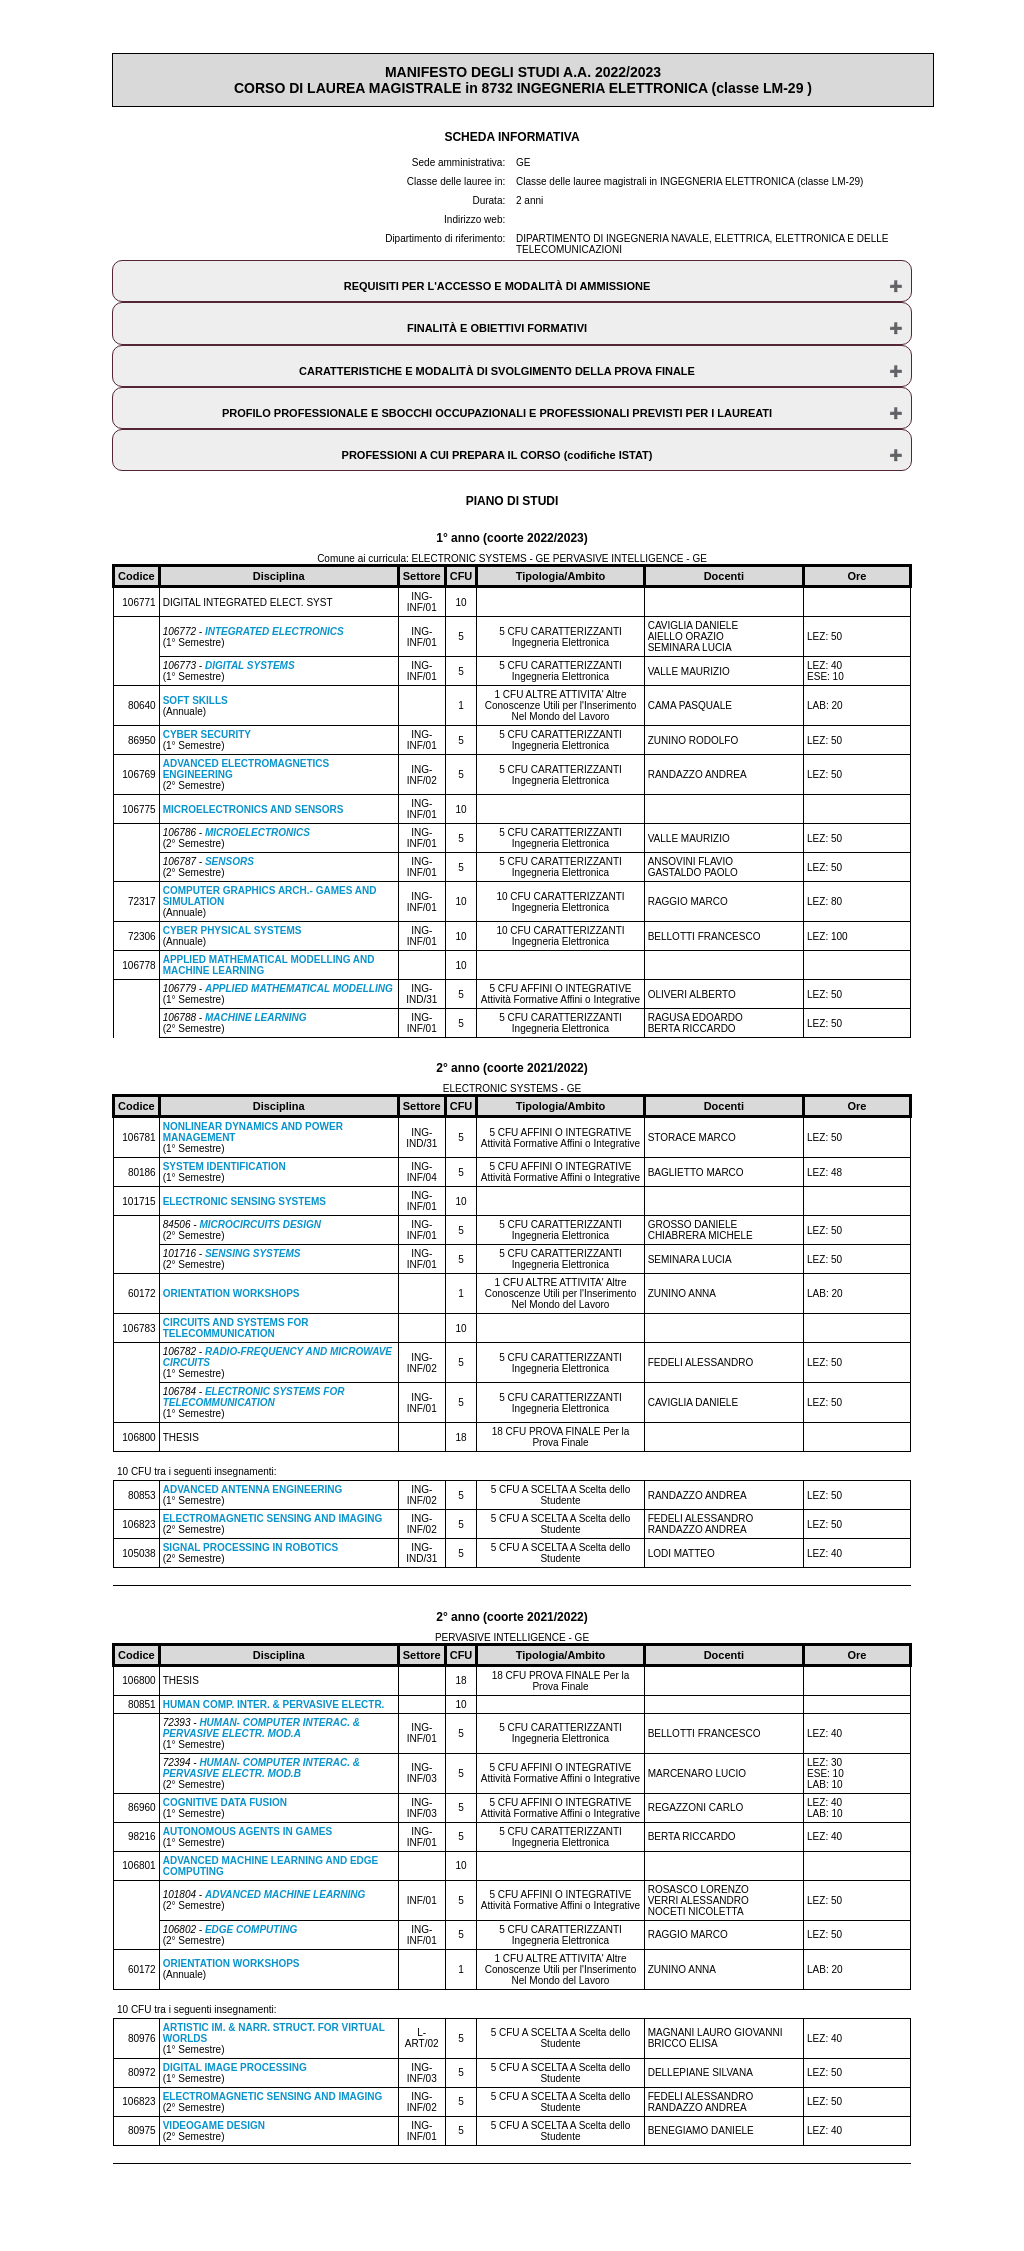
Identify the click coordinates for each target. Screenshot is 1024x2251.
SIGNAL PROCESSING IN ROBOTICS (250, 1547)
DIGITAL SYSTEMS (250, 665)
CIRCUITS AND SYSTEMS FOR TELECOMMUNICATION (236, 1328)
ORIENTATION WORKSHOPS (231, 1293)
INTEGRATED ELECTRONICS (274, 631)
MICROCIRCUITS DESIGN (260, 1224)
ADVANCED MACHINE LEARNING (285, 1894)
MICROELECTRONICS (257, 832)
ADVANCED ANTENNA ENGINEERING (253, 1489)
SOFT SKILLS (195, 700)
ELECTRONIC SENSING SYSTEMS (244, 1201)
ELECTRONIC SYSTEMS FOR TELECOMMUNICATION (254, 1397)
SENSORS (229, 861)
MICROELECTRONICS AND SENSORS (253, 809)
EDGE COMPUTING (251, 1929)
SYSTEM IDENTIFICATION (224, 1166)
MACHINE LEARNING (256, 1017)
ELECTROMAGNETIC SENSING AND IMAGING (273, 1518)
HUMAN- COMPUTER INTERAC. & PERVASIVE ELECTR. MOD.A (261, 1728)
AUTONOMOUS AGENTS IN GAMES (247, 1831)
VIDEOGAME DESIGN (214, 2125)
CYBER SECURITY (207, 734)
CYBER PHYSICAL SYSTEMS (232, 930)
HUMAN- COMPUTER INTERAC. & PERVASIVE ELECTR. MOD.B (261, 1768)
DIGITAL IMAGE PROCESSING (235, 2067)
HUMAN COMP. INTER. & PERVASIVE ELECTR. (274, 1704)
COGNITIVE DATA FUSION (225, 1802)
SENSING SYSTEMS (253, 1253)
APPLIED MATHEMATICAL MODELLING (299, 988)
